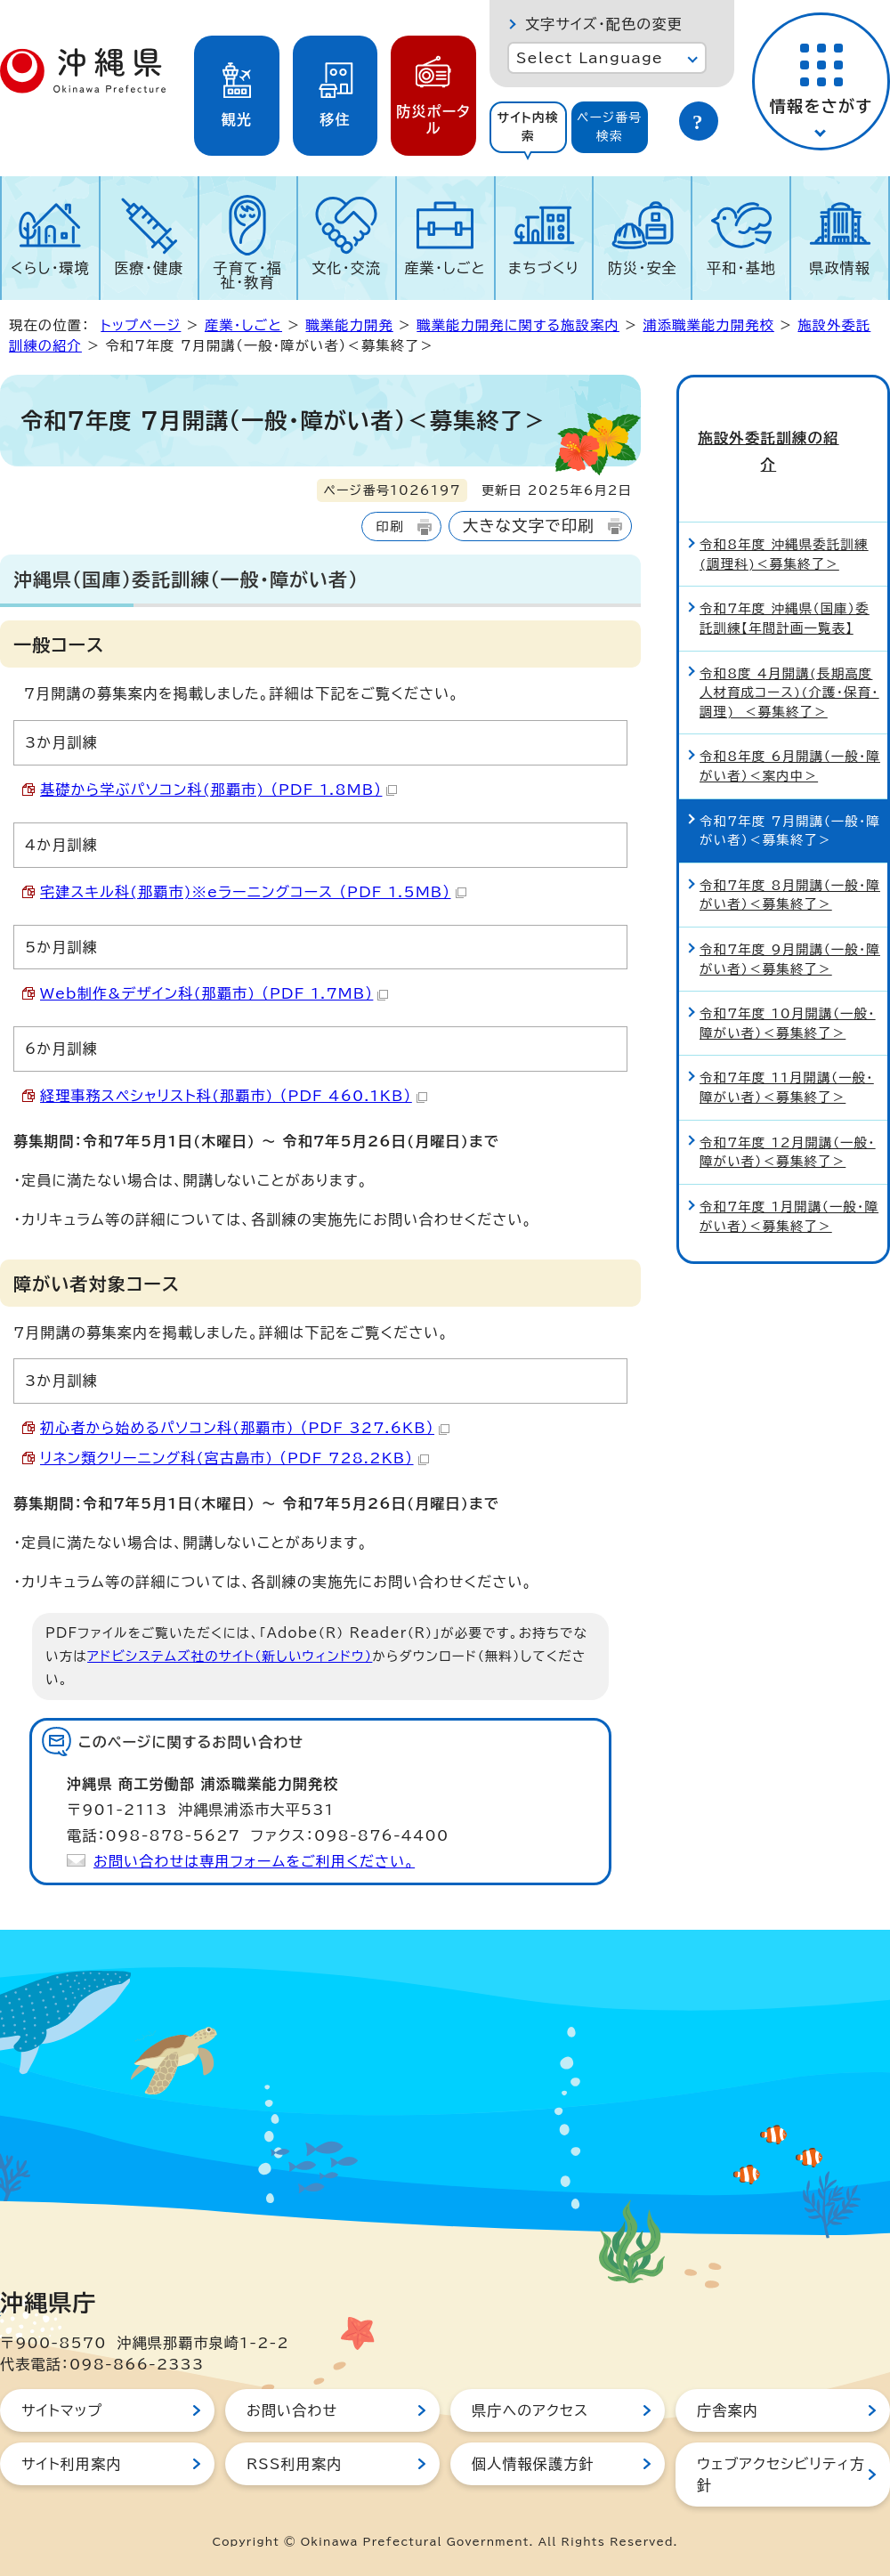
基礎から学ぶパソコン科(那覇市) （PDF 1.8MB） (218, 789)
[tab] (528, 127)
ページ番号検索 (610, 126)
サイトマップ (61, 2410)
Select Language (589, 58)
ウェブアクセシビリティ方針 (781, 2474)
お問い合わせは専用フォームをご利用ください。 (254, 1861)
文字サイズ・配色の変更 (604, 24)
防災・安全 (642, 268)
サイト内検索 (528, 126)
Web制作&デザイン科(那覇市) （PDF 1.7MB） (214, 993)
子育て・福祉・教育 (248, 275)
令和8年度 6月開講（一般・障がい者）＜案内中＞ (790, 709)
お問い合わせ (292, 2410)
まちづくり (543, 268)
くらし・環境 (50, 268)
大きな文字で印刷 (529, 525)
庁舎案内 (727, 2410)
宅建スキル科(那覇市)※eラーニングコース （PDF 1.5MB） (253, 892)
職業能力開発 (348, 325)
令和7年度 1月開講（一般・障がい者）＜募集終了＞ (789, 1160)
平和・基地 (741, 268)
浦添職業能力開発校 (708, 325)
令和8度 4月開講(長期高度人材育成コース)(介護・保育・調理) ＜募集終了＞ (789, 635)
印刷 (389, 526)
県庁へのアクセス (530, 2410)
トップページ (141, 325)
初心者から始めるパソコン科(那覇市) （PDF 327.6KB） (244, 1428)
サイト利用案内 (71, 2464)
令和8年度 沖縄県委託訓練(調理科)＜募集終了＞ (784, 498)
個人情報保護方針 (533, 2464)
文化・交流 (346, 268)
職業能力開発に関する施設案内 (518, 325)
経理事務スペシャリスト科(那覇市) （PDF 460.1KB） (233, 1096)
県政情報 (839, 268)
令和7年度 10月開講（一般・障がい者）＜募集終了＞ (788, 967)
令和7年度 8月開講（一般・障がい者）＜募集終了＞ (790, 838)
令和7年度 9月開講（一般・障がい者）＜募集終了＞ (790, 903)
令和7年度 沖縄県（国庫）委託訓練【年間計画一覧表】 (785, 562)
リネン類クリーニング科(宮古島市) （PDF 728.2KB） (234, 1458)
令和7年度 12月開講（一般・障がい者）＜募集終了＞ (788, 1095)
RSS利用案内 (294, 2464)
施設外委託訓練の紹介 (783, 423)
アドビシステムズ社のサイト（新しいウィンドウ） (229, 1656)
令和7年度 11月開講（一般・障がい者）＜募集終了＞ (787, 1031)
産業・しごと (444, 268)
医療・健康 (148, 268)
